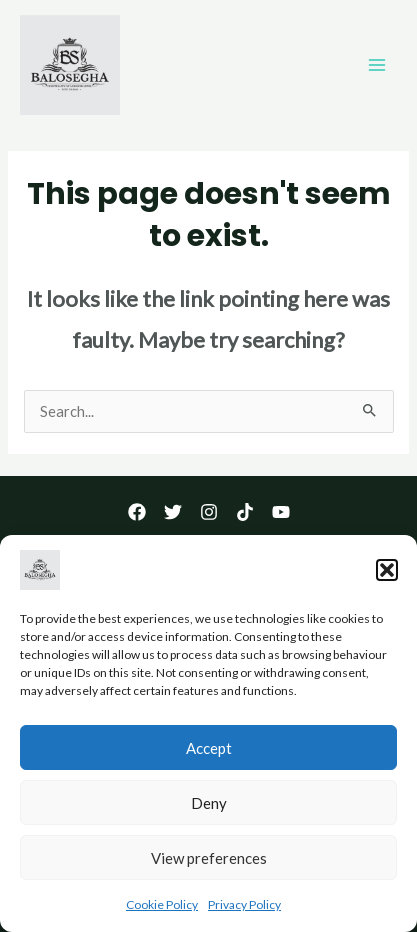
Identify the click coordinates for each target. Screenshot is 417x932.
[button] (387, 575)
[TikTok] (245, 512)
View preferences (209, 862)
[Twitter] (173, 512)
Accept (209, 752)
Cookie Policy (162, 909)
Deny (209, 807)
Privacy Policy (244, 909)
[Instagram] (209, 512)
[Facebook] (137, 512)
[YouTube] (281, 512)
